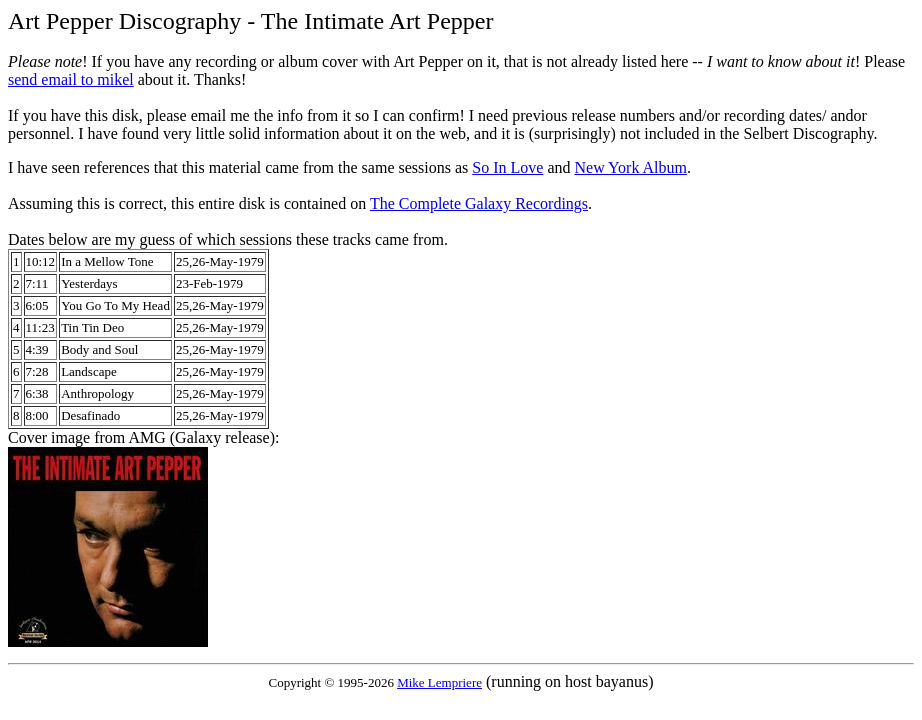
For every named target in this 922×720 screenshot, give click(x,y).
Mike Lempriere (439, 682)
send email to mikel (71, 79)
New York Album (630, 167)
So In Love (507, 167)
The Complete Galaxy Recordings (479, 203)
